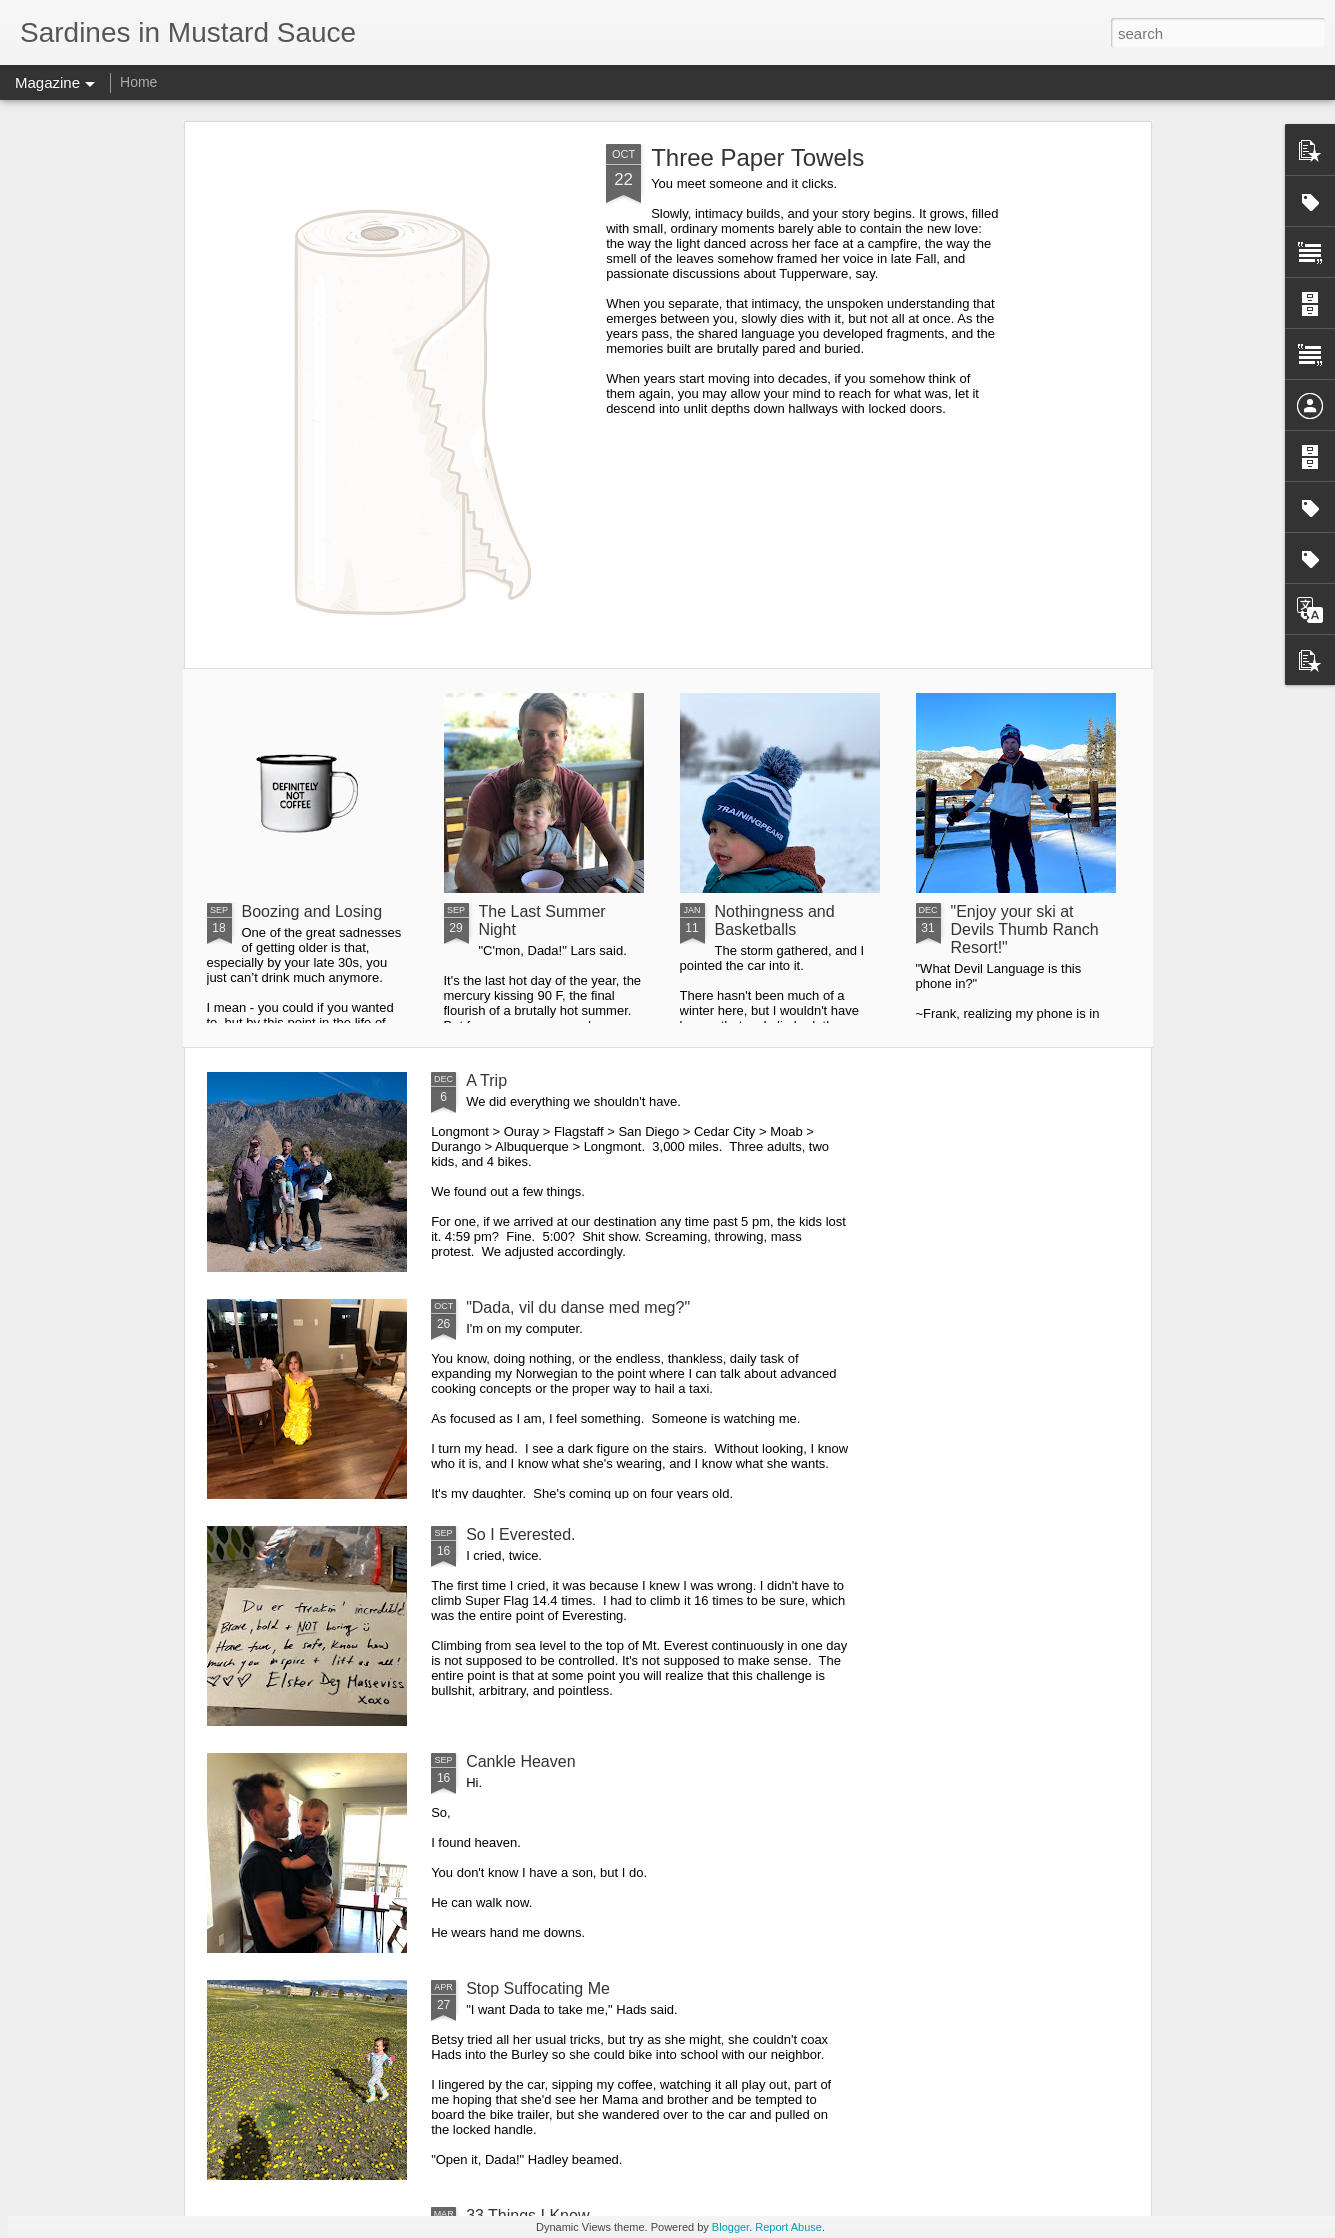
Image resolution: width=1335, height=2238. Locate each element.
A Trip (486, 1080)
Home (138, 82)
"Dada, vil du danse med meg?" (578, 1307)
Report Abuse (788, 2227)
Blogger (730, 2227)
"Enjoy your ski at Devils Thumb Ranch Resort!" (1025, 929)
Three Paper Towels (757, 157)
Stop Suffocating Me (538, 1988)
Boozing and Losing (312, 911)
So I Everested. (520, 1534)
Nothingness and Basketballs (775, 920)
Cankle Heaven (520, 1761)
